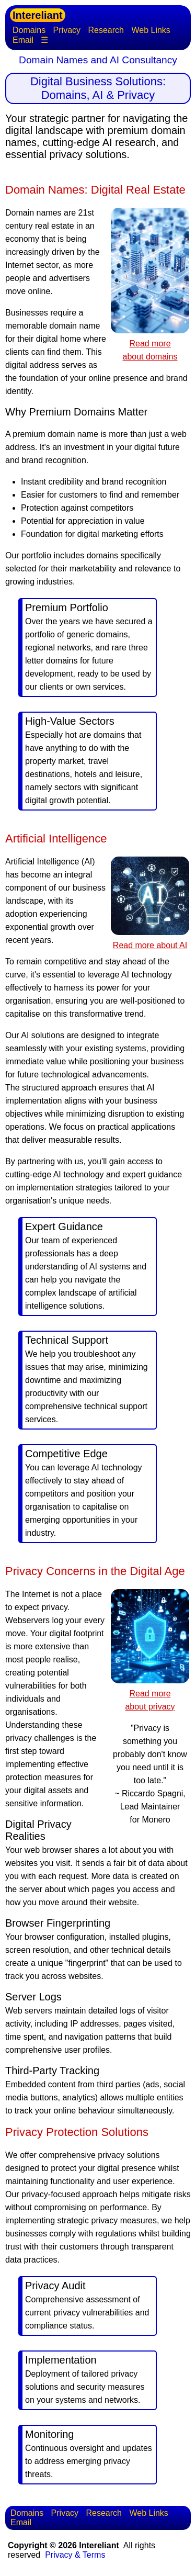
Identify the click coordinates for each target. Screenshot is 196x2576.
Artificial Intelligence (56, 838)
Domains (29, 30)
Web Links (150, 30)
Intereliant (38, 15)
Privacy (66, 30)
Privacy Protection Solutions (76, 2132)
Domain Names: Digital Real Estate (95, 189)
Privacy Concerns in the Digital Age (95, 1571)
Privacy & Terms (75, 2554)
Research (106, 30)
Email (23, 40)
